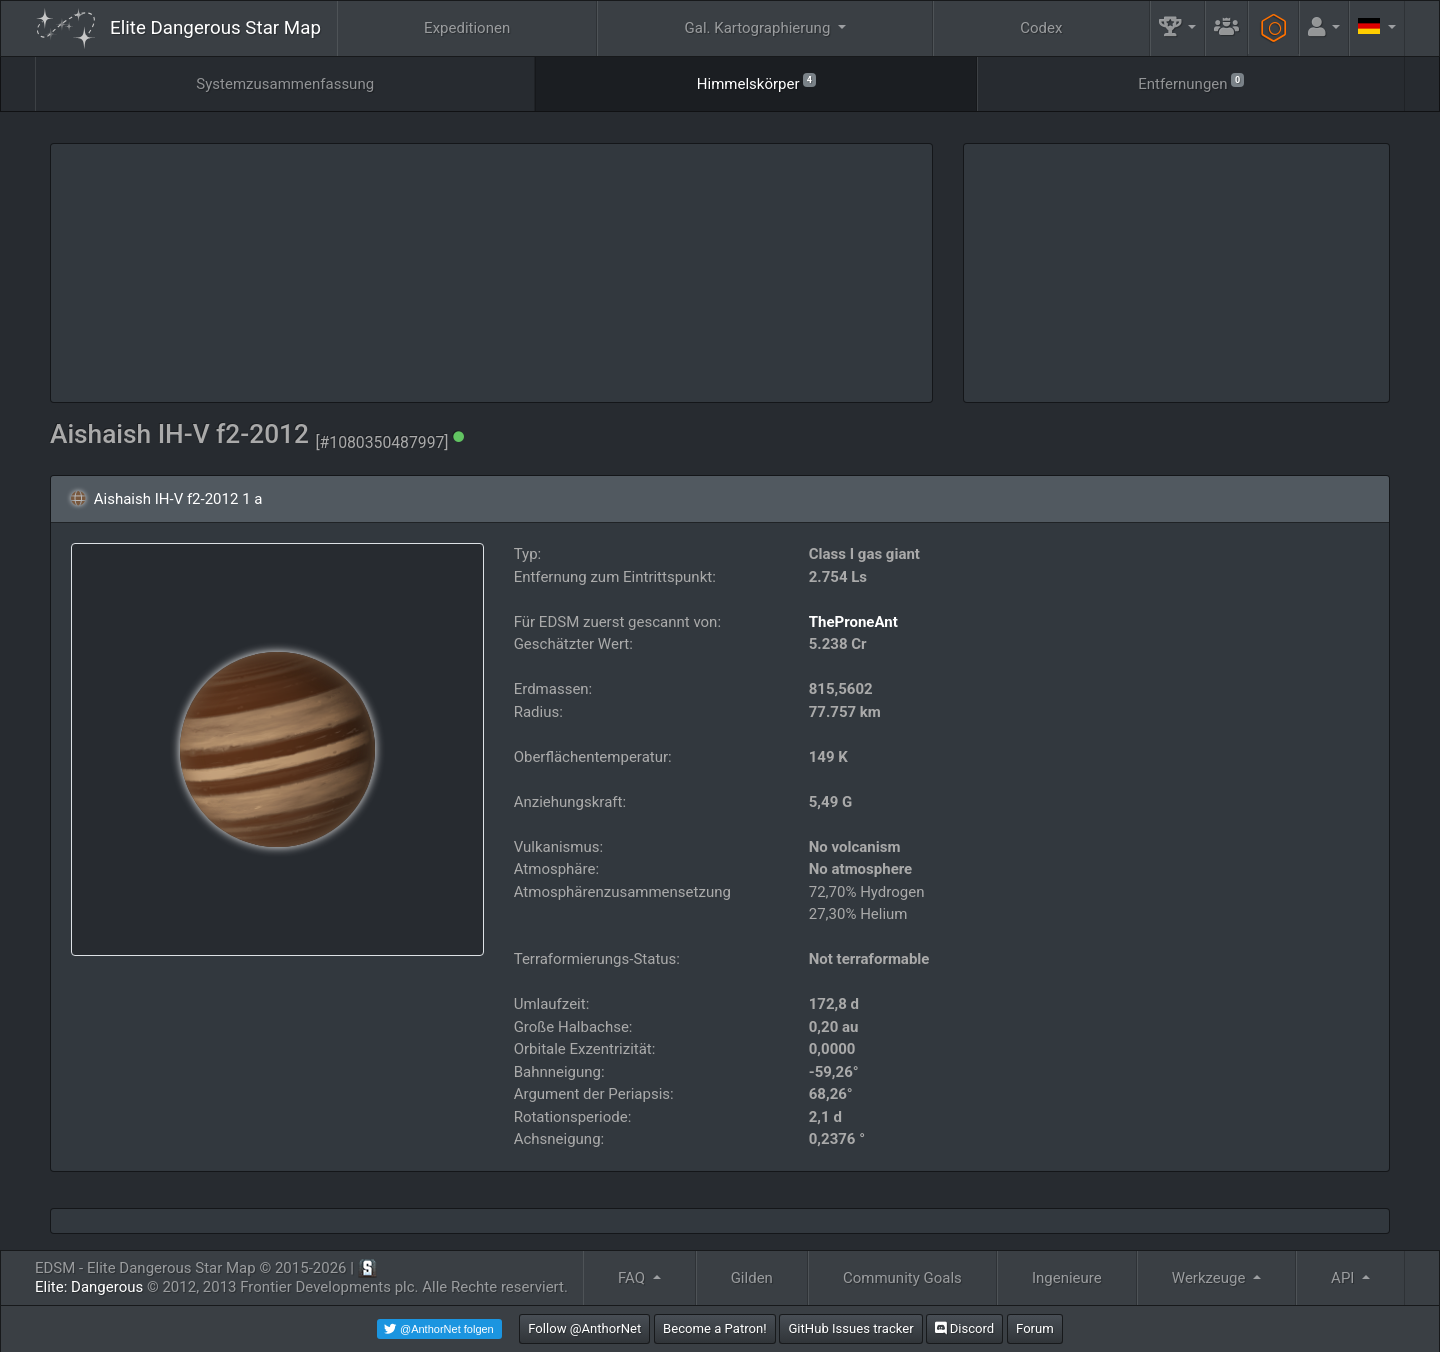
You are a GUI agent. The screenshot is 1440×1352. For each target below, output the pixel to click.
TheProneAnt (853, 622)
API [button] (1344, 1278)
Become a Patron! (715, 1328)
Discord (964, 1328)
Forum (1035, 1328)
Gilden (752, 1278)
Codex (1041, 28)
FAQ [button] (633, 1278)
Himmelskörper (756, 82)
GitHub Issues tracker (850, 1328)
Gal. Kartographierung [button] (759, 28)
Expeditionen (467, 28)
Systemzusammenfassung (285, 84)
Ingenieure (1067, 1278)
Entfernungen (1190, 82)
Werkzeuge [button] (1210, 1278)
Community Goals (902, 1278)
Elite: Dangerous (89, 1287)
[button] (1178, 28)
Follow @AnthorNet (584, 1328)
